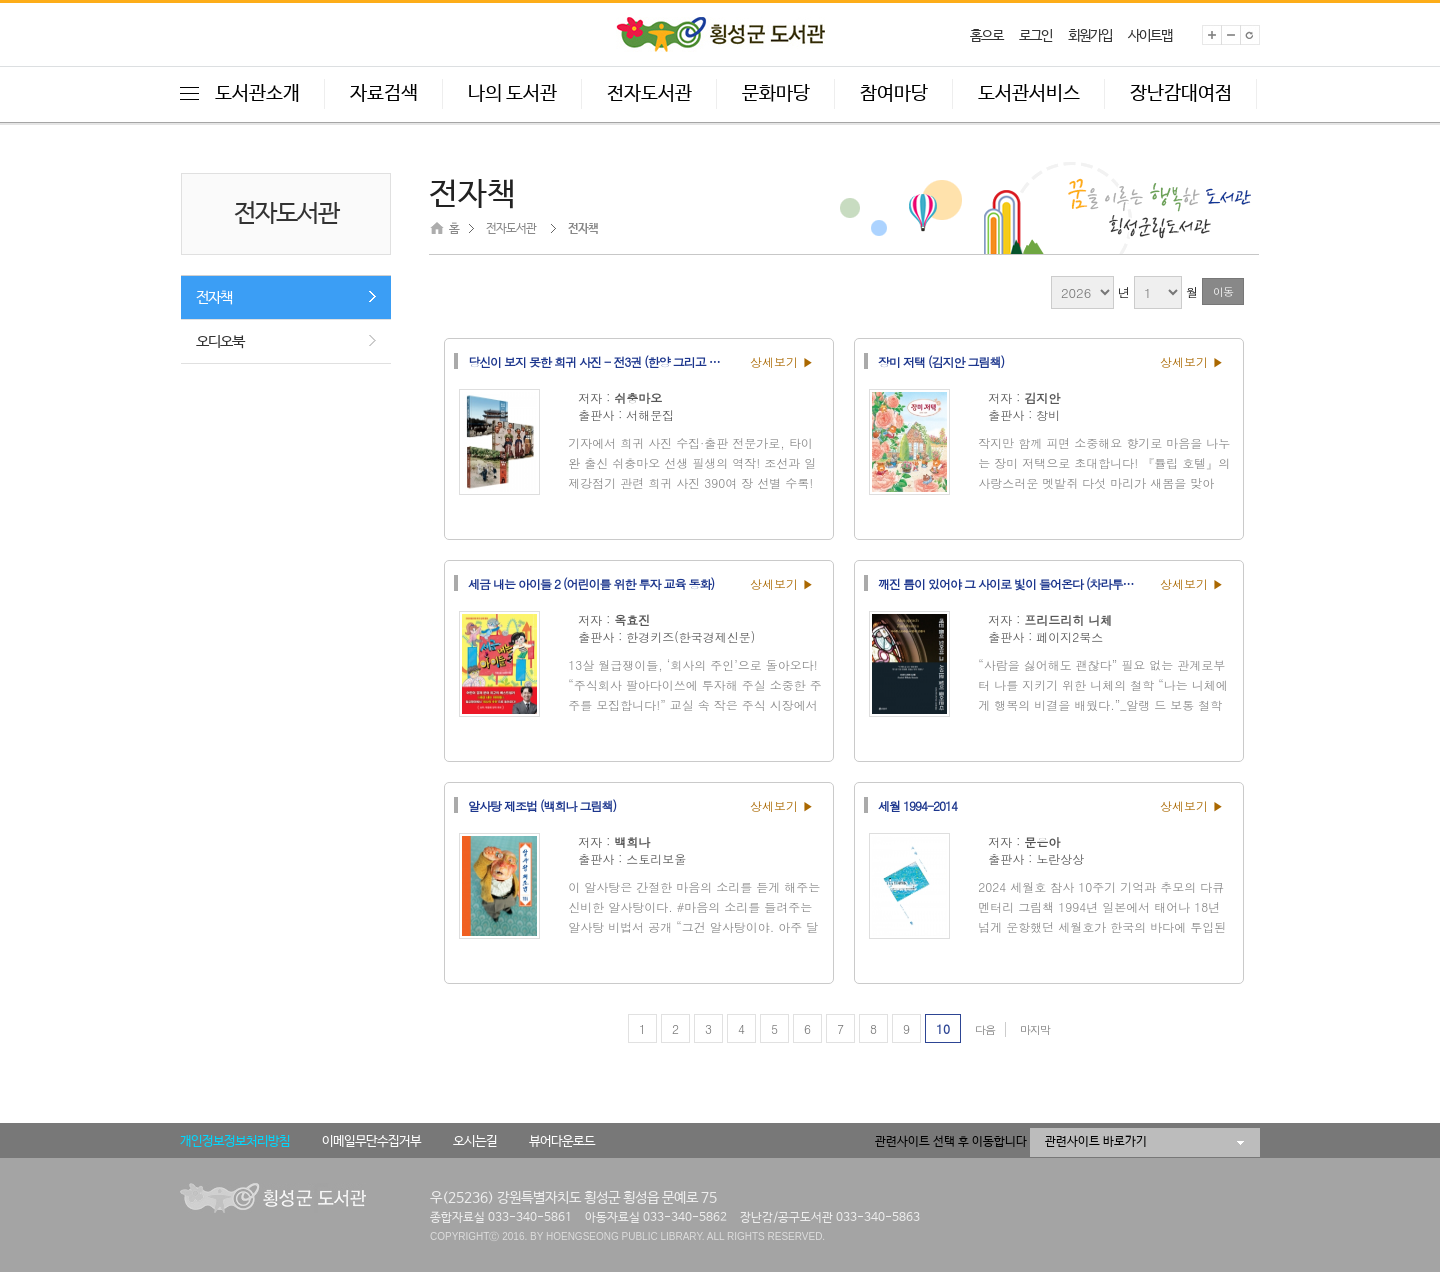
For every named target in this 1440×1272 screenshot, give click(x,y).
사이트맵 (1150, 36)
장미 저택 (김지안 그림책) (941, 361)
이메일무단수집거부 (371, 1141)
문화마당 (776, 94)
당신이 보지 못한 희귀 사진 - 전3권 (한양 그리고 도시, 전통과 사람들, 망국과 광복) (603, 361)
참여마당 (894, 94)
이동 (1223, 291)
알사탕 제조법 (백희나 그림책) (542, 805)
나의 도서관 (512, 94)
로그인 (1035, 36)
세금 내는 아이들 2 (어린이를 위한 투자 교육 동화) (591, 583)
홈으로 (986, 36)
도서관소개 (257, 94)
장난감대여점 (1181, 94)
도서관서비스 (1029, 94)
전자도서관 (649, 94)
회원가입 (1090, 36)
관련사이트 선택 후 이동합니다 (951, 1142)
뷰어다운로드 (562, 1141)
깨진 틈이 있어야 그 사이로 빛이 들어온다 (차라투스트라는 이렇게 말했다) (1013, 583)
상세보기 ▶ (782, 361)
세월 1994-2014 (917, 805)
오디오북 (220, 341)
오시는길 (475, 1141)
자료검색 (384, 94)
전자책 (214, 297)
